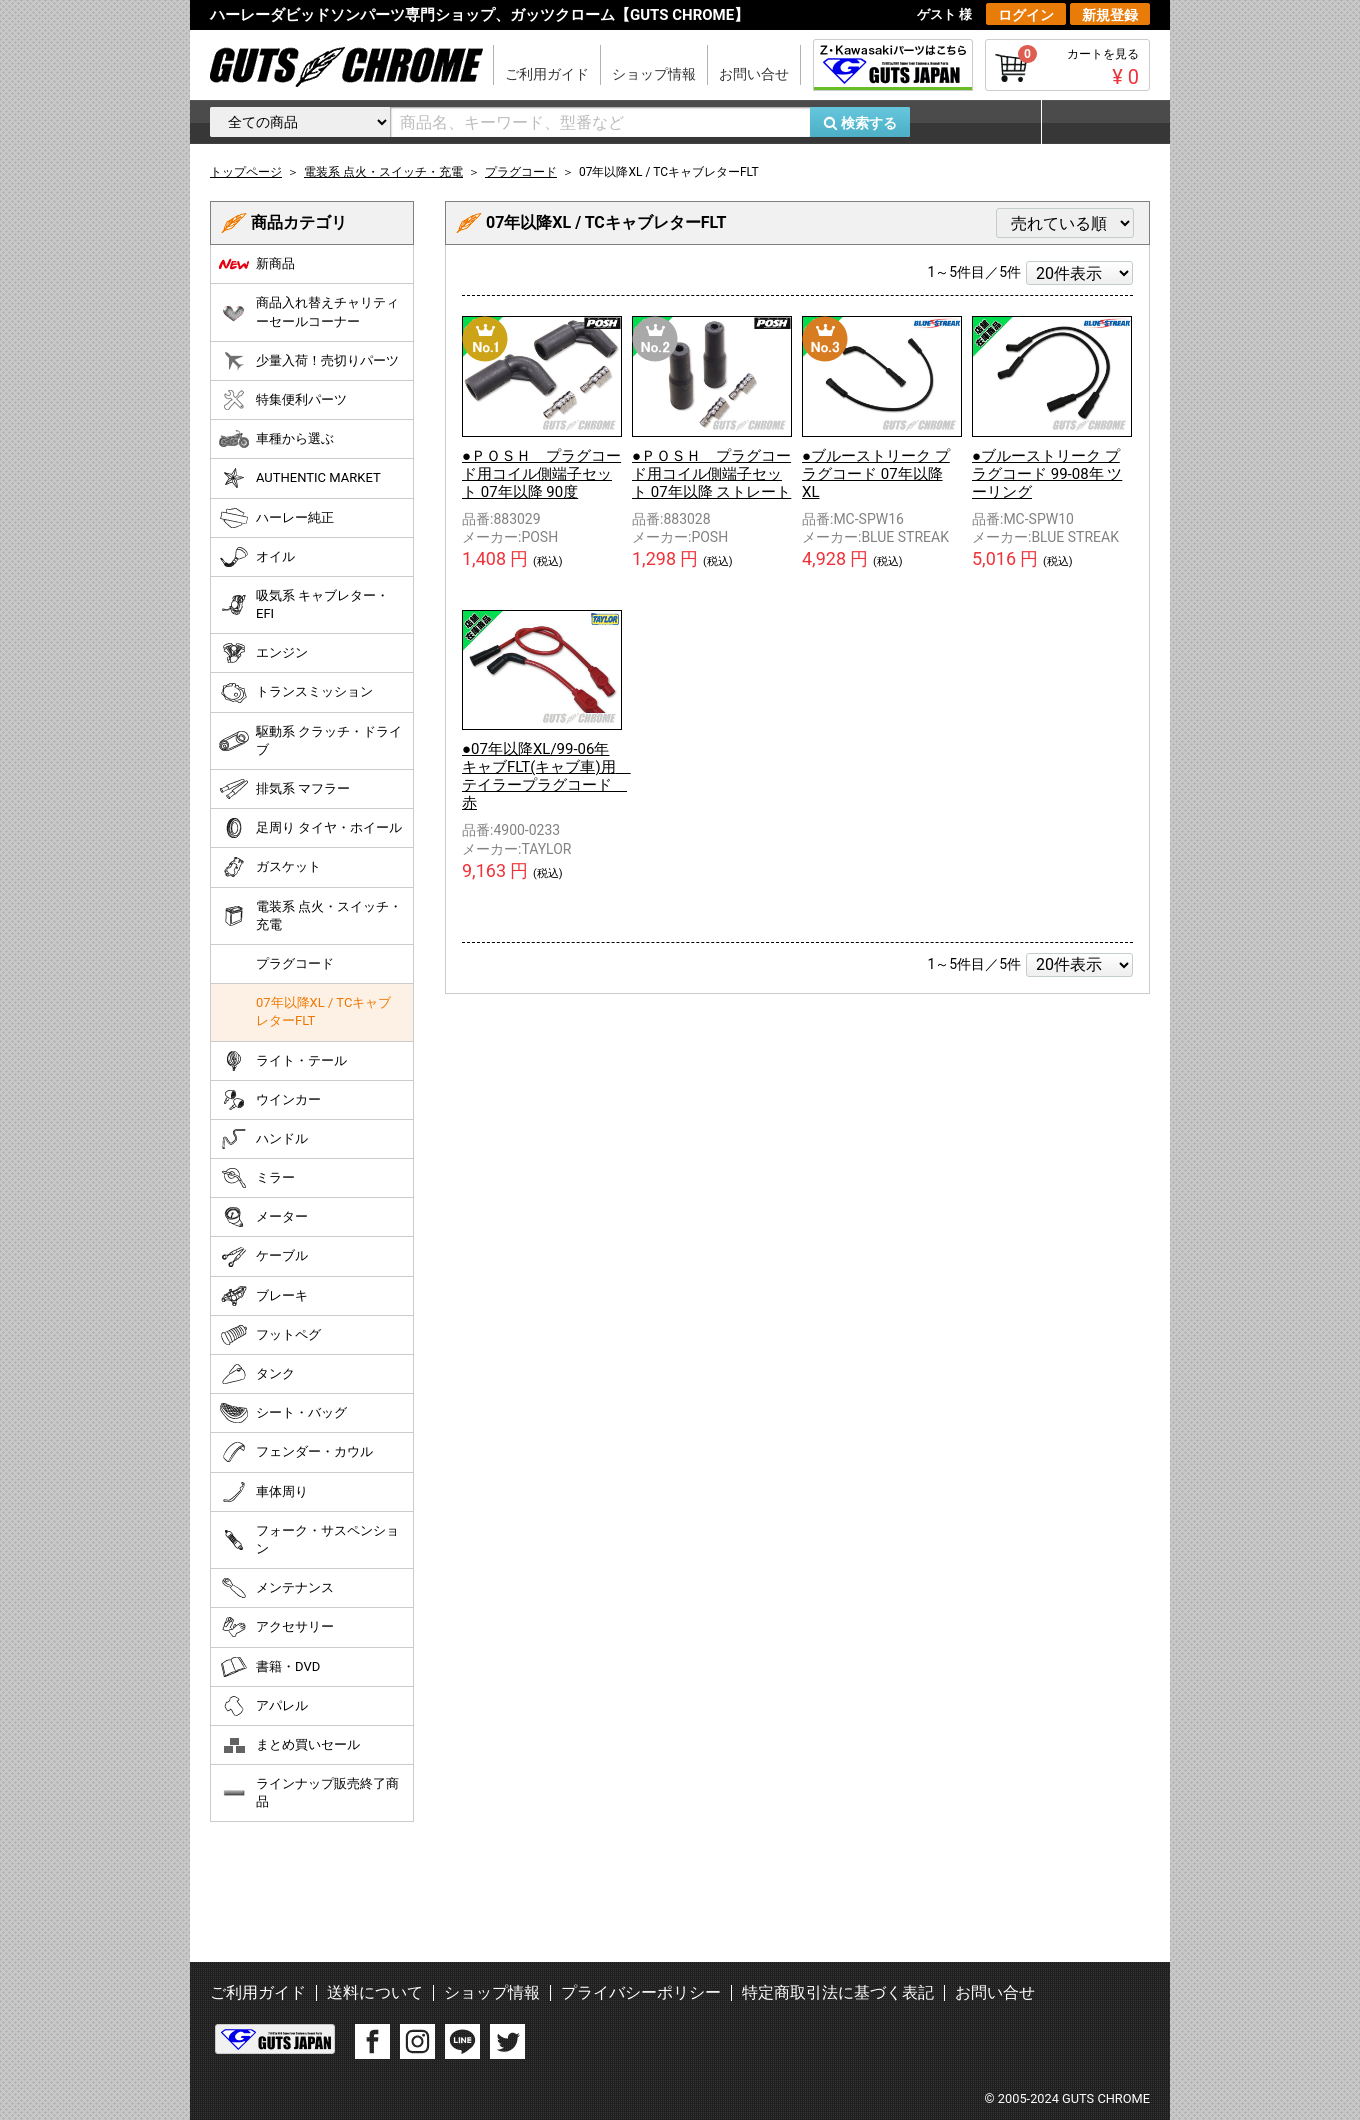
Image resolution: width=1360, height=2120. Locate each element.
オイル (257, 557)
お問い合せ (754, 74)
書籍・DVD (269, 1667)
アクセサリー (276, 1627)
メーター (263, 1217)
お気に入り (985, 122)
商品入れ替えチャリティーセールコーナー (309, 311)
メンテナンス (276, 1588)
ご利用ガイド (547, 74)
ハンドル (263, 1139)
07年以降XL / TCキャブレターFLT (323, 1011)
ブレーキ (263, 1296)
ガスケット (270, 867)
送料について (375, 1992)
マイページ (1095, 122)
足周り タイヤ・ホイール (310, 828)
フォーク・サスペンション (309, 1539)
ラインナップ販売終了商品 (309, 1792)
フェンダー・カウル (296, 1452)
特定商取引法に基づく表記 (838, 1992)
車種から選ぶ (276, 439)
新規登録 (1110, 15)
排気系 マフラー (284, 789)
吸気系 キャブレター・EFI (304, 604)
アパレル (263, 1706)
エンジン (263, 653)
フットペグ (270, 1335)
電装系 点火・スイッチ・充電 (310, 915)
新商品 (257, 264)
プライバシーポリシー (641, 1992)
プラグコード (295, 963)
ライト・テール (283, 1061)
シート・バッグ (283, 1413)
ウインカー (270, 1100)
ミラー (257, 1178)
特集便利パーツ (283, 400)
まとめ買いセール (289, 1745)
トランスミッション (296, 693)
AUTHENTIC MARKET (300, 478)
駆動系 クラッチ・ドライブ (310, 740)
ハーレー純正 (276, 518)
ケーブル (263, 1257)
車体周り (263, 1492)
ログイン (1026, 15)
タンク (257, 1374)
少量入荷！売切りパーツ (309, 361)
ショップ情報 (654, 74)
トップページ (246, 172)
